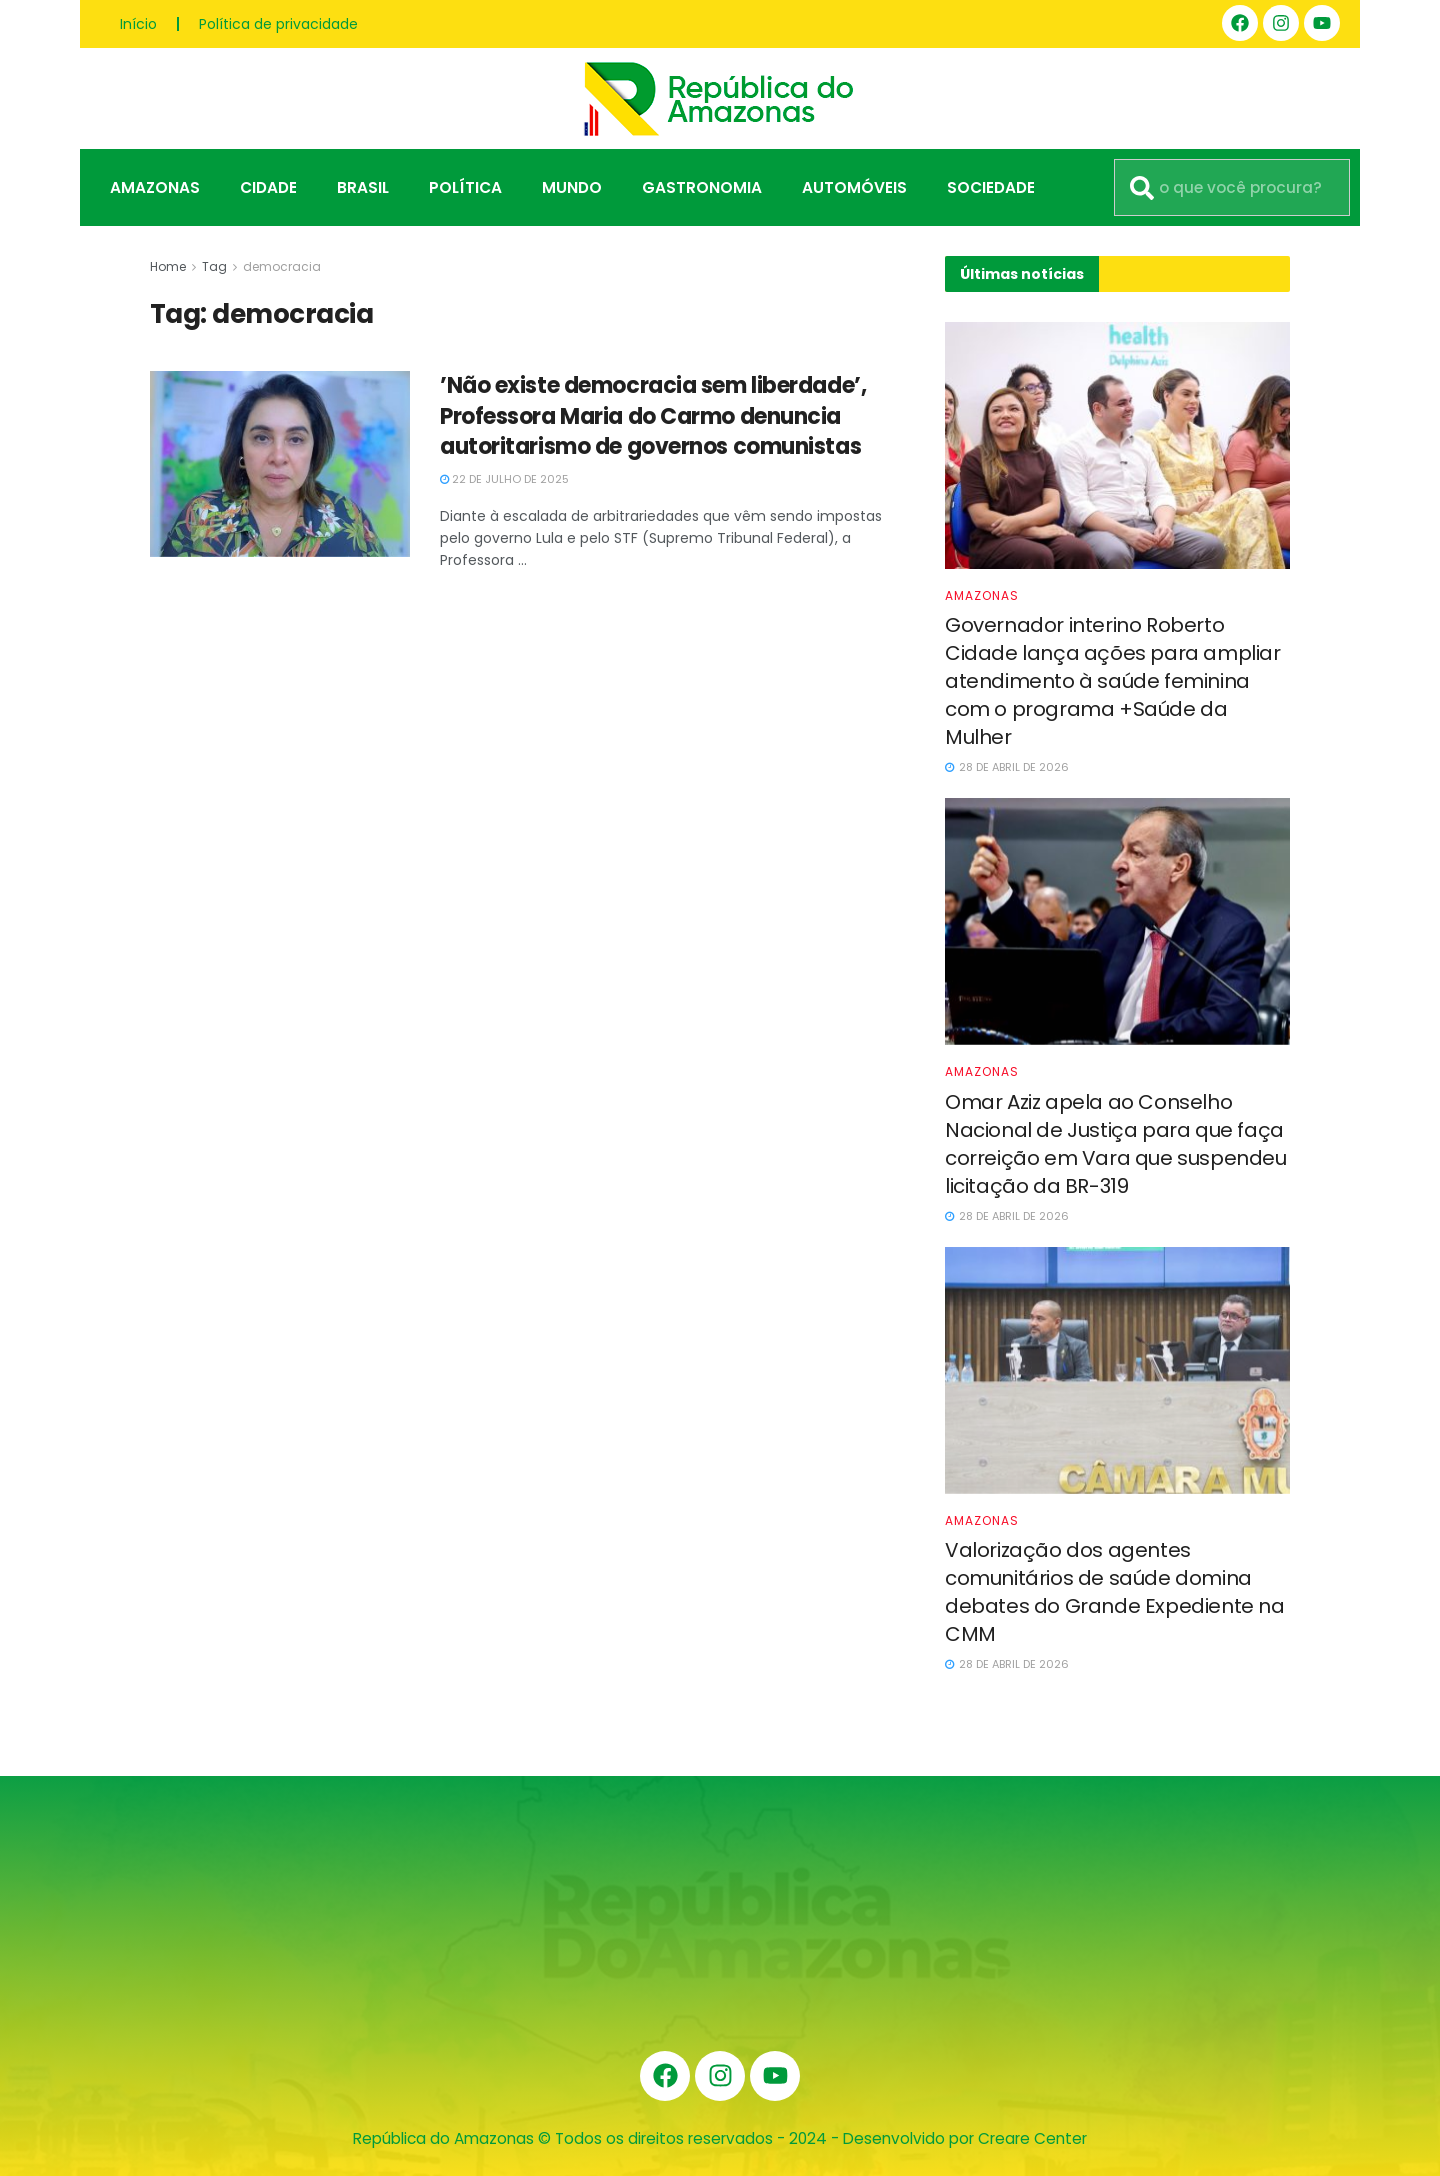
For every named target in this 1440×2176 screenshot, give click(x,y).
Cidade (268, 187)
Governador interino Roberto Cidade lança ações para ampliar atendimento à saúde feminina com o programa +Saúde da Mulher (1113, 681)
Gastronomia (702, 187)
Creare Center (1032, 2138)
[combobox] (1232, 187)
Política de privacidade (278, 24)
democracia (282, 266)
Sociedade (991, 187)
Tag (214, 266)
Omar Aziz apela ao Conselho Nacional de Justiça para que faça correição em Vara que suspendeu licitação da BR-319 (1116, 1144)
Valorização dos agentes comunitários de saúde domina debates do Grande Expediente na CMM (1115, 1592)
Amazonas (155, 187)
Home (168, 266)
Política (465, 187)
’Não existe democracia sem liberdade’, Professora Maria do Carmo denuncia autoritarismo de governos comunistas (653, 416)
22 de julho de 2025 (504, 479)
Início (138, 24)
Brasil (363, 187)
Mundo (572, 187)
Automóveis (854, 187)
